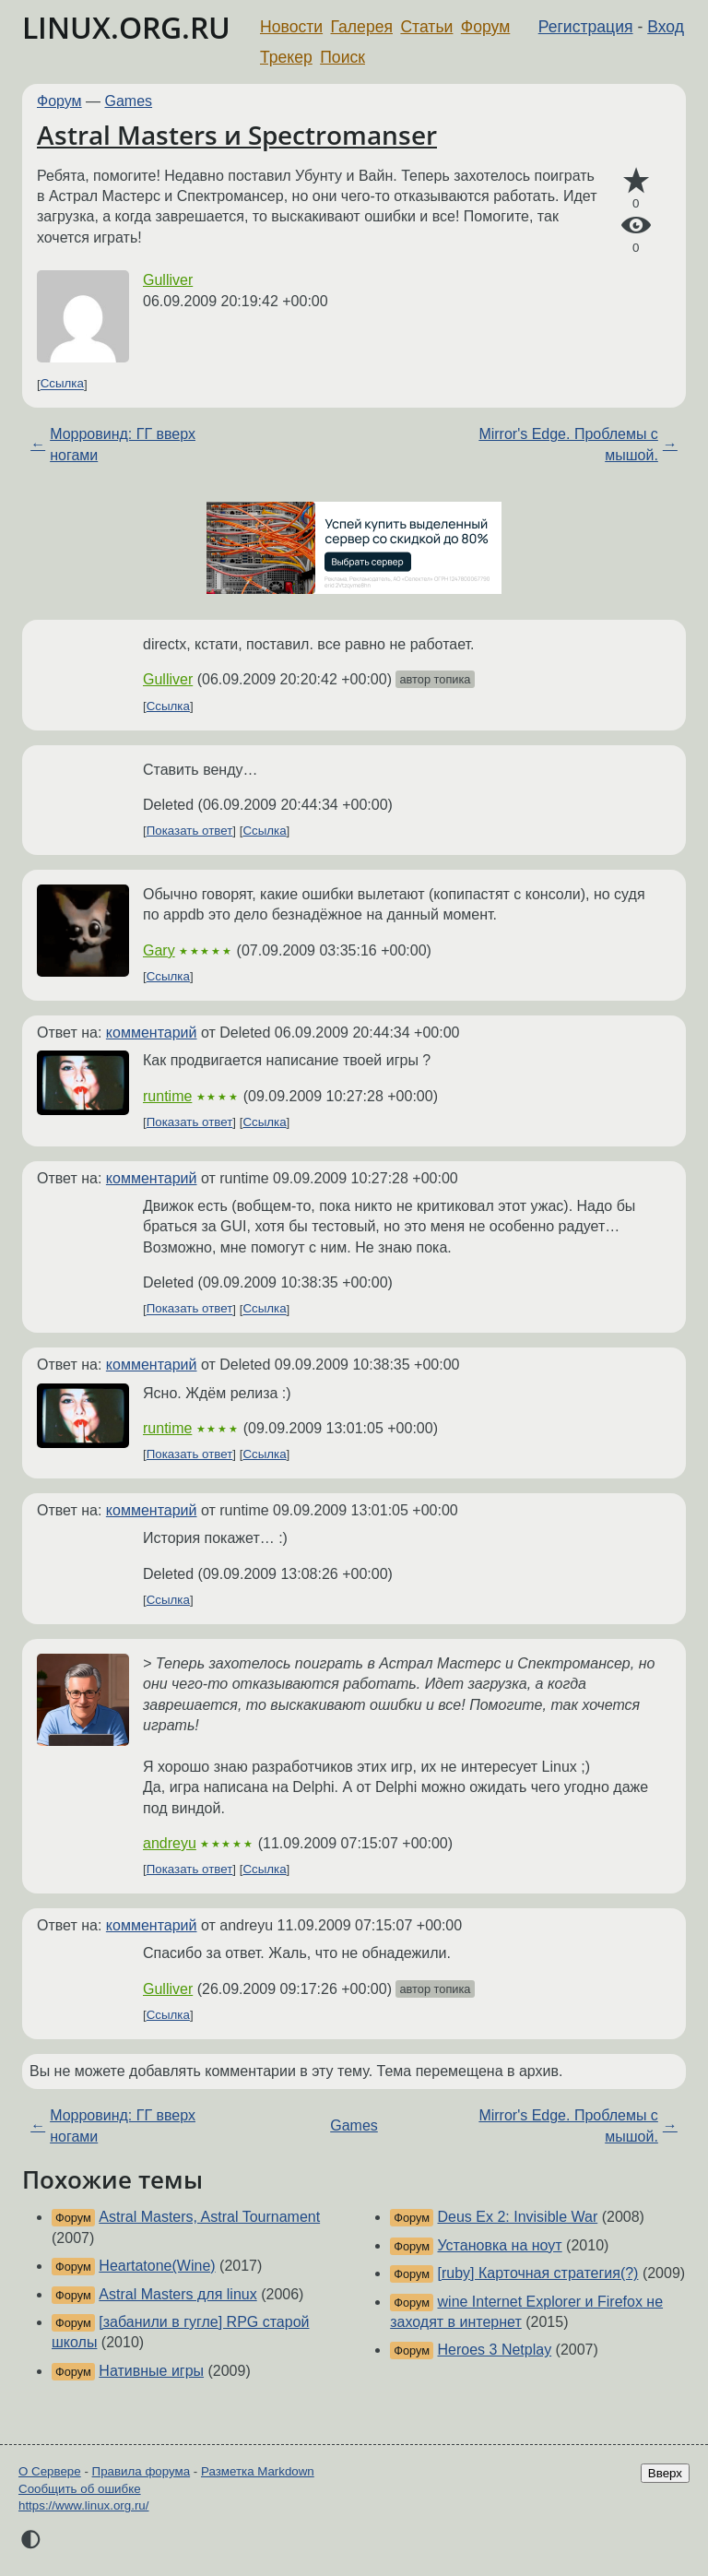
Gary (159, 950)
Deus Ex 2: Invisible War (518, 2217)
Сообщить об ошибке (79, 2489)
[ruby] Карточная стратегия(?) (538, 2273)
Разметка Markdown (257, 2471)
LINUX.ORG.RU (126, 27)
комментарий (151, 1032)
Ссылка (62, 384)
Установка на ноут (500, 2245)
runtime (167, 1096)
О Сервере (49, 2471)
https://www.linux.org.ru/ (83, 2505)
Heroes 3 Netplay (495, 2349)
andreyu (169, 1843)
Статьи (426, 27)
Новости (291, 27)
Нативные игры (151, 2371)
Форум (485, 27)
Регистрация (585, 27)
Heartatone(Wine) (157, 2265)
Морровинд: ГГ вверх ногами (122, 444)
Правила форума (141, 2471)
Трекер (286, 57)
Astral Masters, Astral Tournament (209, 2217)
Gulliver (168, 280)
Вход (665, 27)
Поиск (342, 57)
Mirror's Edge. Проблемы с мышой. (567, 444)
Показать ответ (190, 830)
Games (129, 101)
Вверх (665, 2473)
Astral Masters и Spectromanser (237, 134)
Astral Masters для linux (177, 2294)
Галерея (362, 27)
